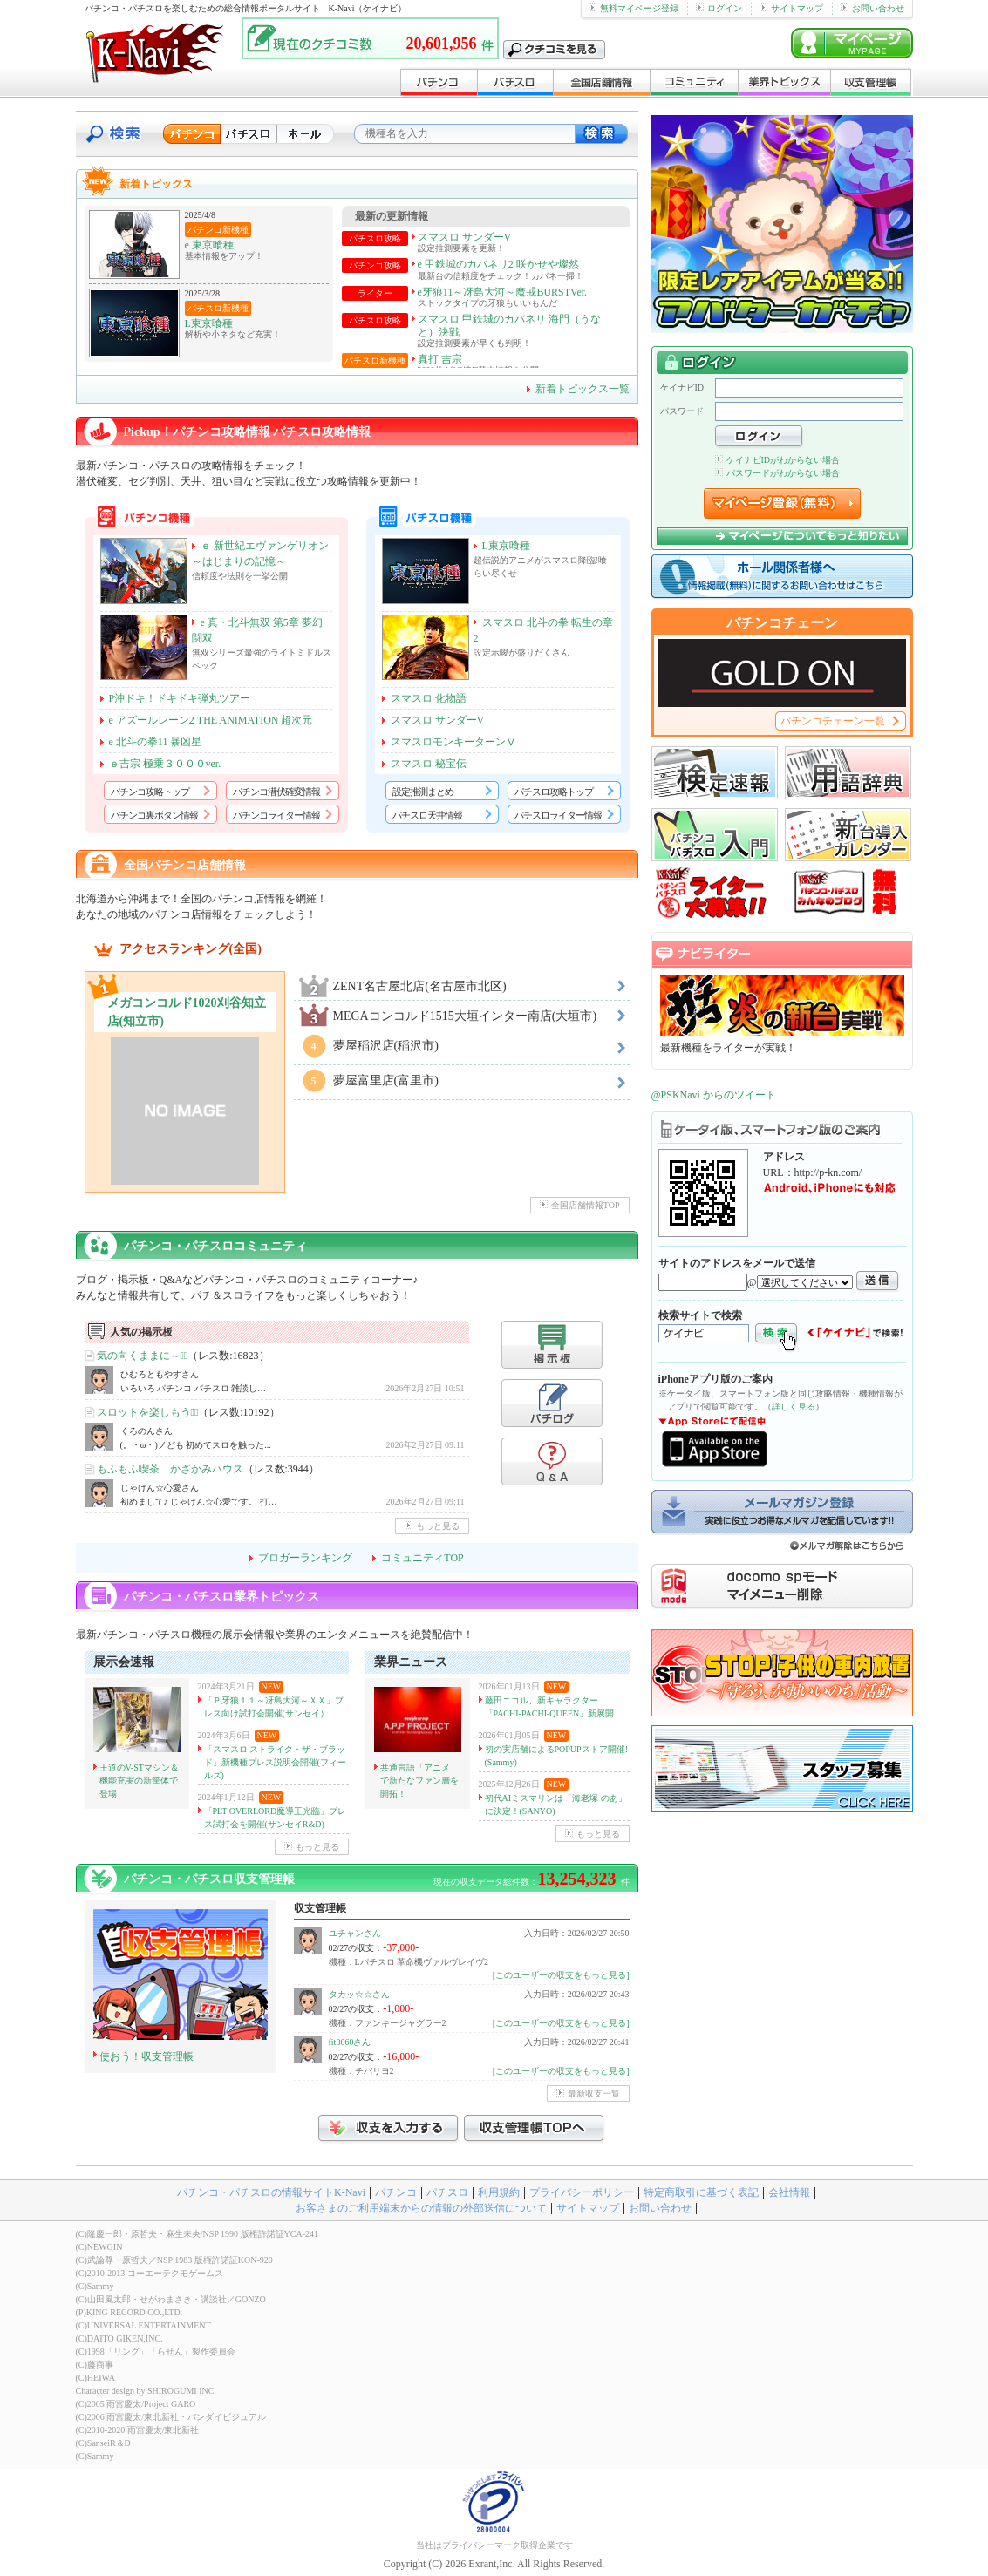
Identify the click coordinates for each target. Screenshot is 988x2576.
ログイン (719, 8)
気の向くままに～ (142, 1355)
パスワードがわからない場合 (777, 473)
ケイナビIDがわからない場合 (778, 460)
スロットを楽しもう (148, 1412)
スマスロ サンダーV (465, 237)
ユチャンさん (355, 1933)
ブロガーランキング (305, 1558)
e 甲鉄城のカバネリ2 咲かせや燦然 (498, 264)
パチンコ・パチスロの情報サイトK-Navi (271, 2192)
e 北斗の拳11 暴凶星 (155, 742)
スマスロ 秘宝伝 (429, 764)
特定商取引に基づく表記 (701, 2192)
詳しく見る (793, 1406)
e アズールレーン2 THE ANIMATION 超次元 (211, 720)
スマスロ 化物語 (429, 698)
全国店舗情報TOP (580, 1205)
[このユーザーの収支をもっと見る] (561, 1975)
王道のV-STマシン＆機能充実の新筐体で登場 (139, 1780)
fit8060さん (350, 2042)
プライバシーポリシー (581, 2192)
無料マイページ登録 (633, 8)
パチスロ (447, 2192)
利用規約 (499, 2192)
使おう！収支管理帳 (146, 2056)
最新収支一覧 (588, 2093)
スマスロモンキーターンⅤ (453, 742)
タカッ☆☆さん (359, 1994)
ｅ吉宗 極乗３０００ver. (165, 764)
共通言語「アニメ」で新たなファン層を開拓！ (419, 1780)
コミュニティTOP (422, 1558)
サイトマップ (791, 8)
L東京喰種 (209, 323)
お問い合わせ (872, 8)
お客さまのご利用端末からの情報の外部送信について (421, 2208)
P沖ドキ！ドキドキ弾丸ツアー (180, 698)
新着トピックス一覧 (582, 389)
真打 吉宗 (440, 359)
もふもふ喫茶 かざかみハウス (170, 1469)
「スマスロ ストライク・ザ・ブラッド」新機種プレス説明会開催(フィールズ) (275, 1762)
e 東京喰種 (209, 245)
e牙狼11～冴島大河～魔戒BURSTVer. (503, 292)
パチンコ (396, 2192)
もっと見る (432, 1526)
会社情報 (789, 2192)
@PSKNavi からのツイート (713, 1095)
